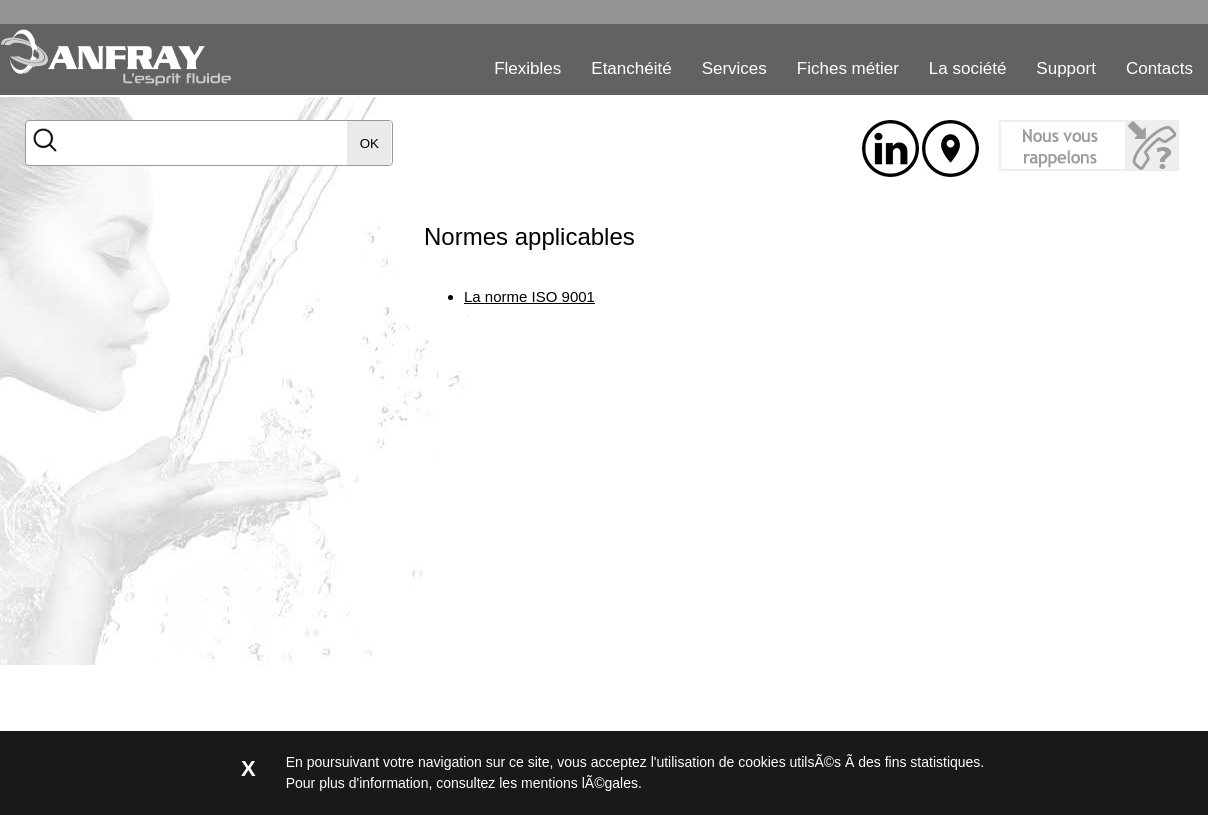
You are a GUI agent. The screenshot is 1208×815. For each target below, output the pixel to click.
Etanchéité (631, 68)
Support (1066, 68)
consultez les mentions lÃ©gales (537, 783)
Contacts (1159, 68)
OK (369, 143)
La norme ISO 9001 (529, 296)
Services (734, 68)
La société (968, 68)
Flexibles (527, 68)
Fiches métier (848, 68)
